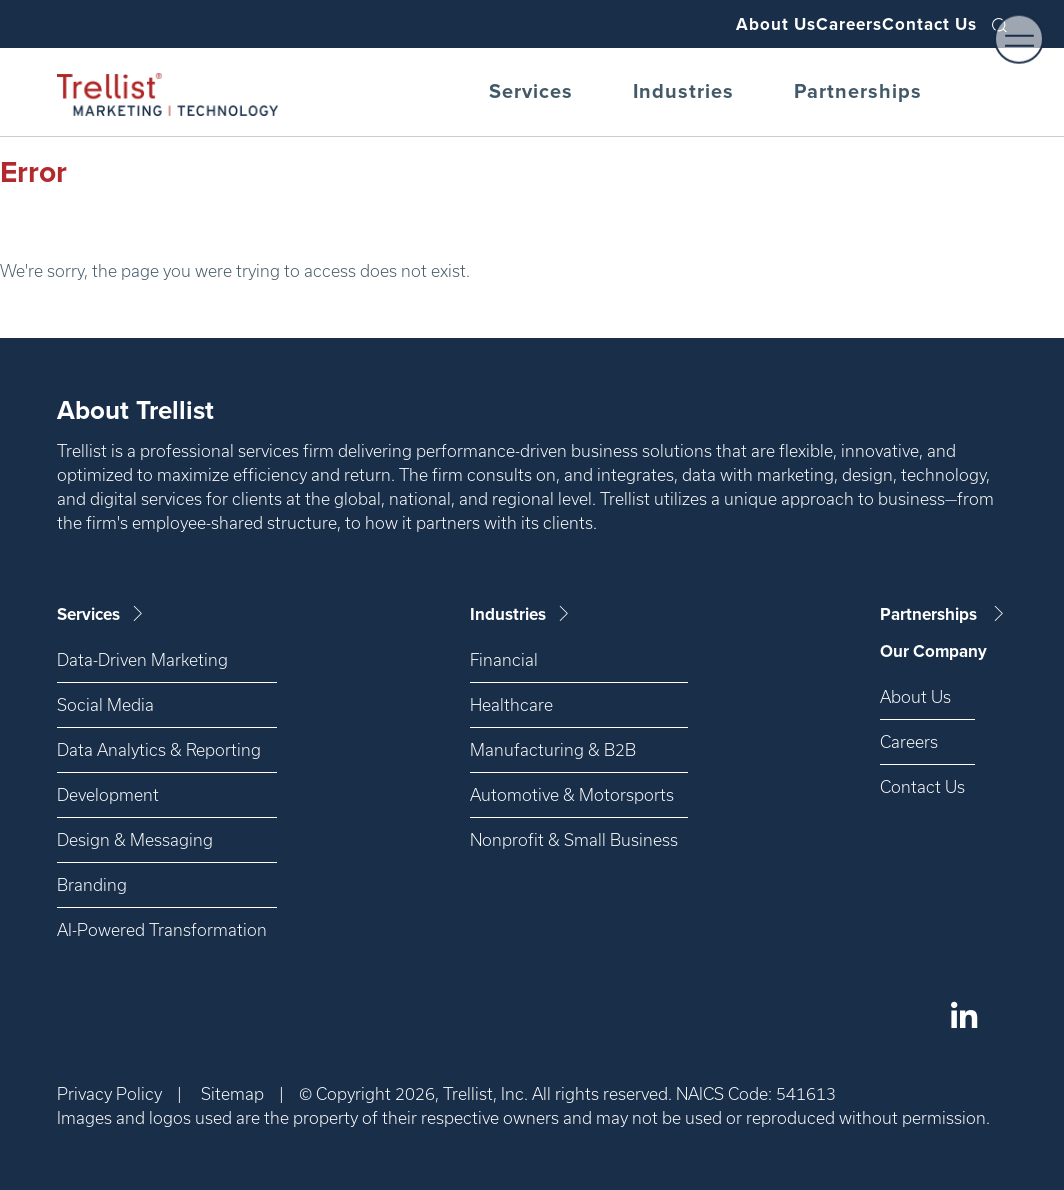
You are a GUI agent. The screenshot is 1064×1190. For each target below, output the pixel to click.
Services (531, 92)
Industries (683, 92)
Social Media (105, 704)
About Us (712, 24)
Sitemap (232, 1093)
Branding (92, 884)
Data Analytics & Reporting (159, 749)
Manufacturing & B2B (553, 749)
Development (108, 794)
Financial (504, 659)
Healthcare (511, 704)
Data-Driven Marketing (142, 659)
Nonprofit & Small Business (574, 839)
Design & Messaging (135, 839)
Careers (811, 24)
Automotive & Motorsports (572, 794)
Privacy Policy (109, 1093)
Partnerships (858, 92)
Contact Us (917, 24)
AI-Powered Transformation (162, 929)
